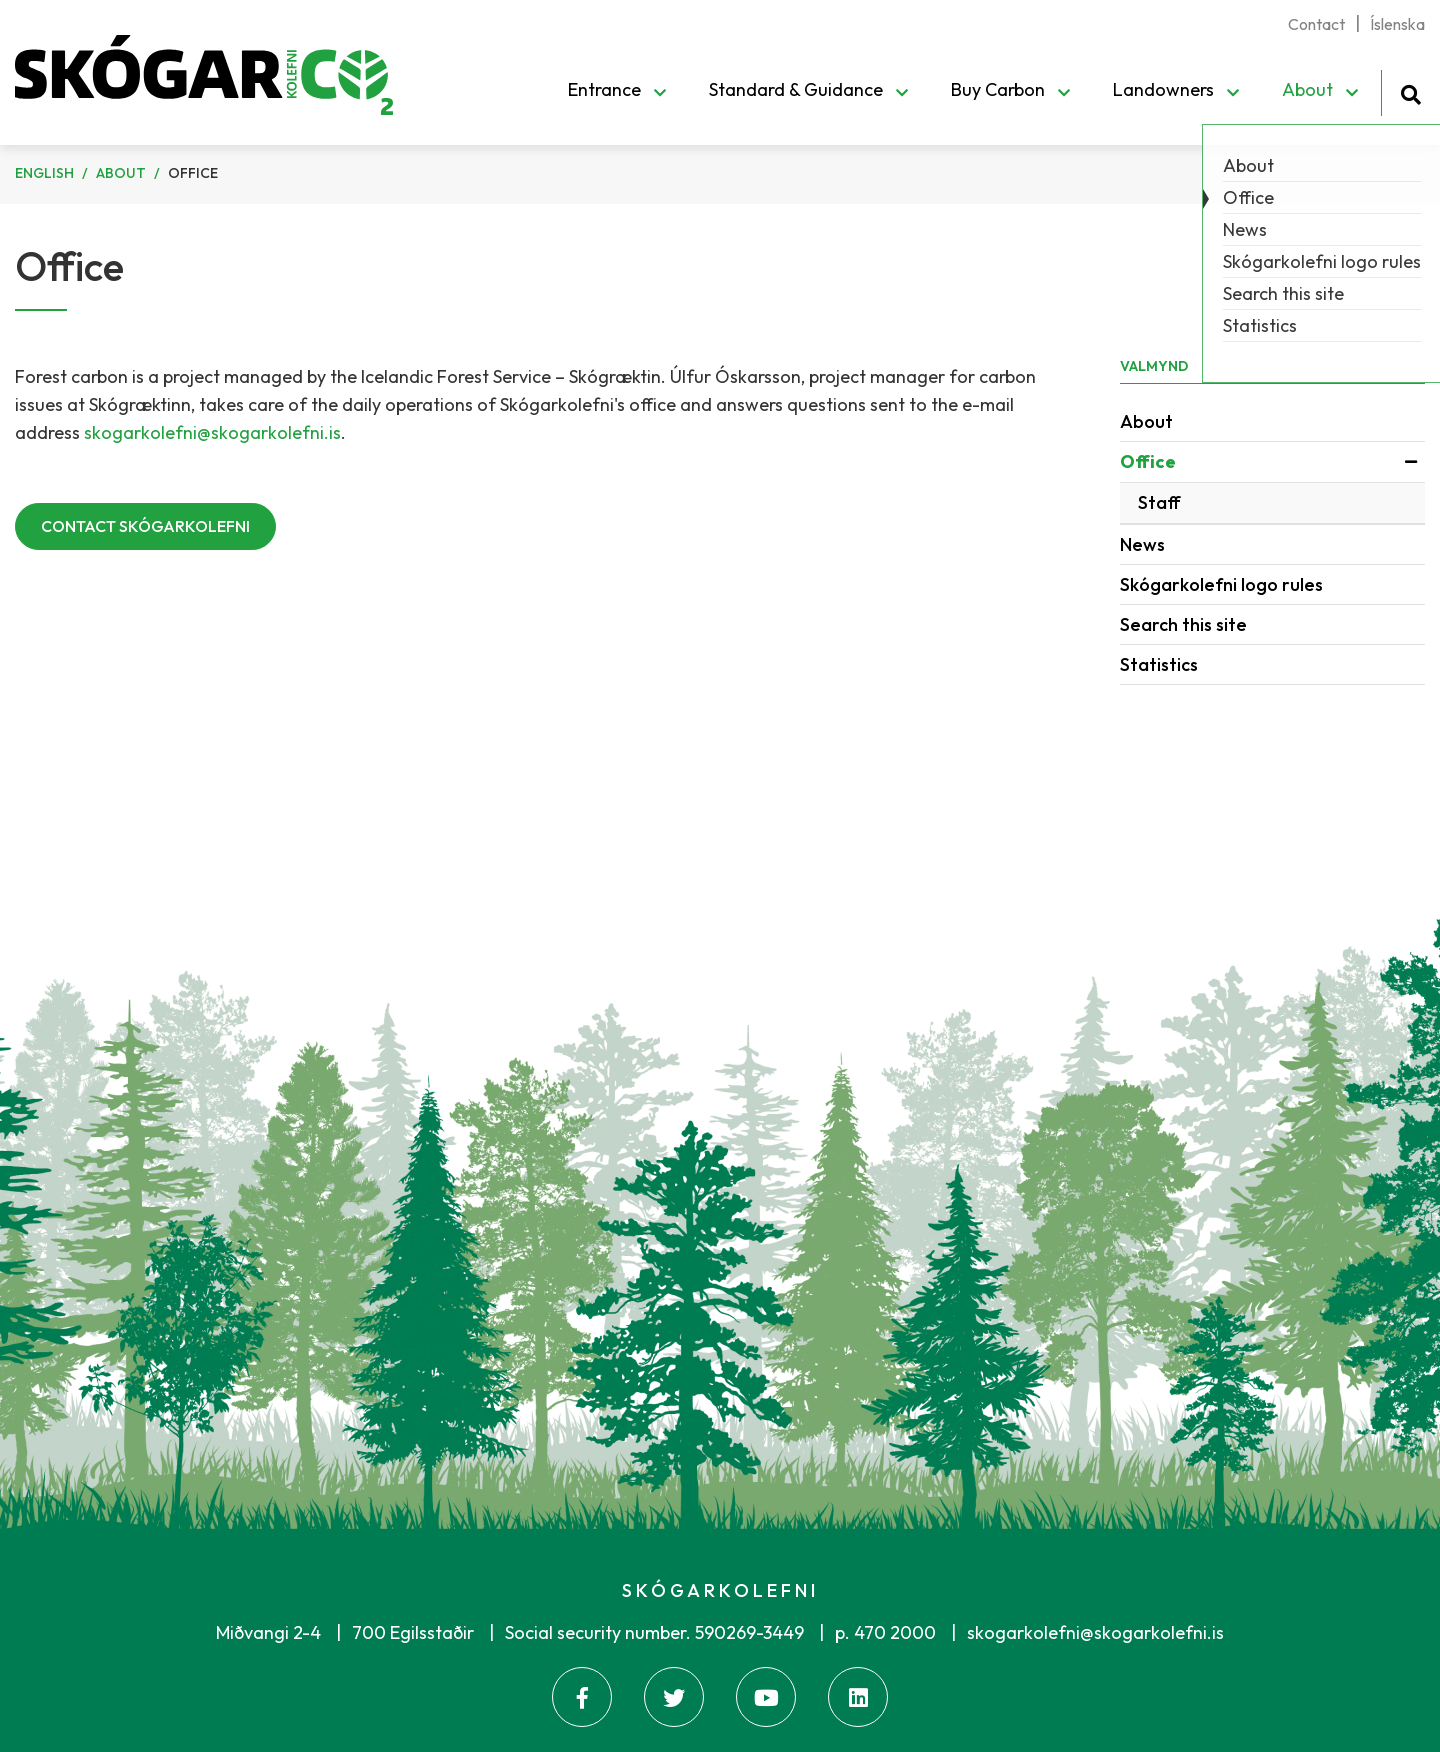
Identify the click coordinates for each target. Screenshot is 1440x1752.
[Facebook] (582, 1697)
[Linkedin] (858, 1697)
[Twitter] (674, 1697)
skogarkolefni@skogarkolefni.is (212, 432)
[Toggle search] (1410, 91)
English (44, 173)
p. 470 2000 (885, 1632)
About (121, 173)
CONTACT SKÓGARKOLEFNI (145, 526)
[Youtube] (766, 1697)
